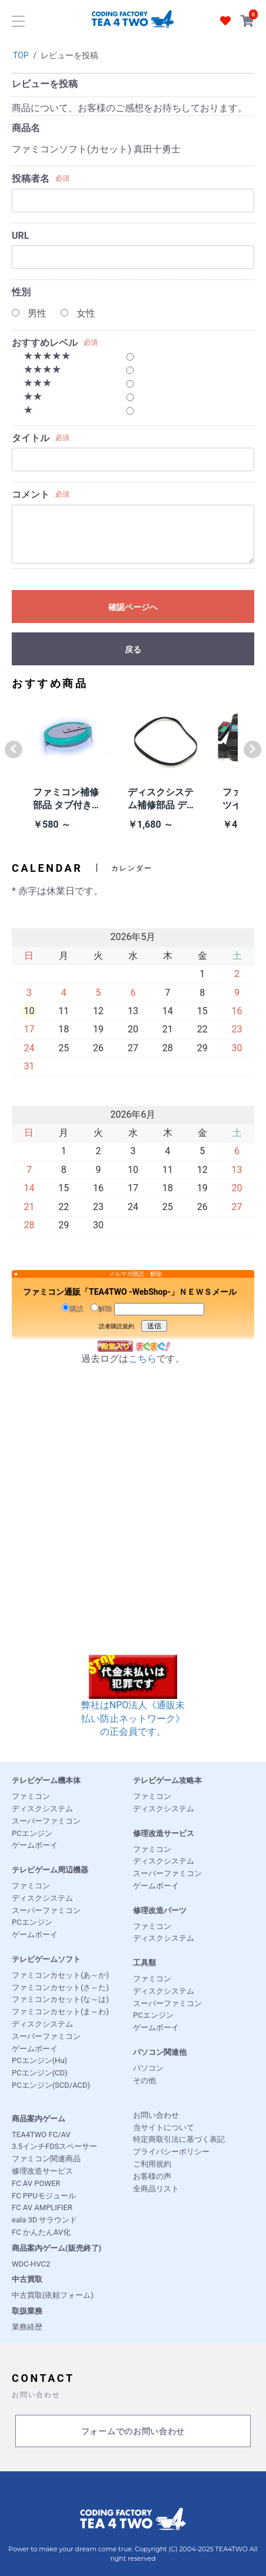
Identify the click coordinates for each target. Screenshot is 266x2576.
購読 (73, 1308)
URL (20, 235)
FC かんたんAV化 (41, 2232)
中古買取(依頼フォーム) (53, 2295)
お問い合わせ (156, 2115)
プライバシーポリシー (171, 2151)
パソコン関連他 (160, 2052)
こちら (142, 1358)
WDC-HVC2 (31, 2264)
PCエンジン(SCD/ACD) (51, 2085)
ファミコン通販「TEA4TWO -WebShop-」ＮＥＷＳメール (130, 1292)
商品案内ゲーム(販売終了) (56, 2248)
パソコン (148, 2068)
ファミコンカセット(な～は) (60, 1999)
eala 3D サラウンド (44, 2219)
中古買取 (27, 2279)
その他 (144, 2080)
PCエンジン (32, 1833)
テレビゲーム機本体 (46, 1780)
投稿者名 (30, 178)
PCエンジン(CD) (40, 2072)
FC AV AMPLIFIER (42, 2207)
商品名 (26, 128)
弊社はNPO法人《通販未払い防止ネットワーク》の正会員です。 (133, 1704)
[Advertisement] (133, 1522)
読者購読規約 (116, 1326)
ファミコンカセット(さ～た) (60, 1987)
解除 (101, 1308)
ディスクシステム (42, 1808)
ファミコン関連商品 (46, 2158)
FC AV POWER (36, 2183)
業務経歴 (27, 2326)
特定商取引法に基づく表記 (179, 2139)
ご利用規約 (152, 2164)
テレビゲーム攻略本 (167, 1780)
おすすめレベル (45, 342)
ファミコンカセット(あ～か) (60, 1975)
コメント (30, 494)
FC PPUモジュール (44, 2195)
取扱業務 (27, 2311)
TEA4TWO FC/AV (41, 2134)
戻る (133, 649)
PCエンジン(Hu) (39, 2060)
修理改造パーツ (160, 1910)
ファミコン (31, 1796)
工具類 (144, 1962)
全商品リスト (156, 2188)
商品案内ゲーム (38, 2118)
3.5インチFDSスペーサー (54, 2146)
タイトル (30, 438)
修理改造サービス (163, 1833)
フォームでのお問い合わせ (133, 2431)
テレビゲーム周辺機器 (50, 1869)
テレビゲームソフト (46, 1959)
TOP (21, 55)
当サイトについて (163, 2127)
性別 (21, 292)
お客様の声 (152, 2176)
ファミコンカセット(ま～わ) (60, 2011)
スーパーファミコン (46, 1821)
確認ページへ (133, 607)
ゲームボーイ (35, 1845)
